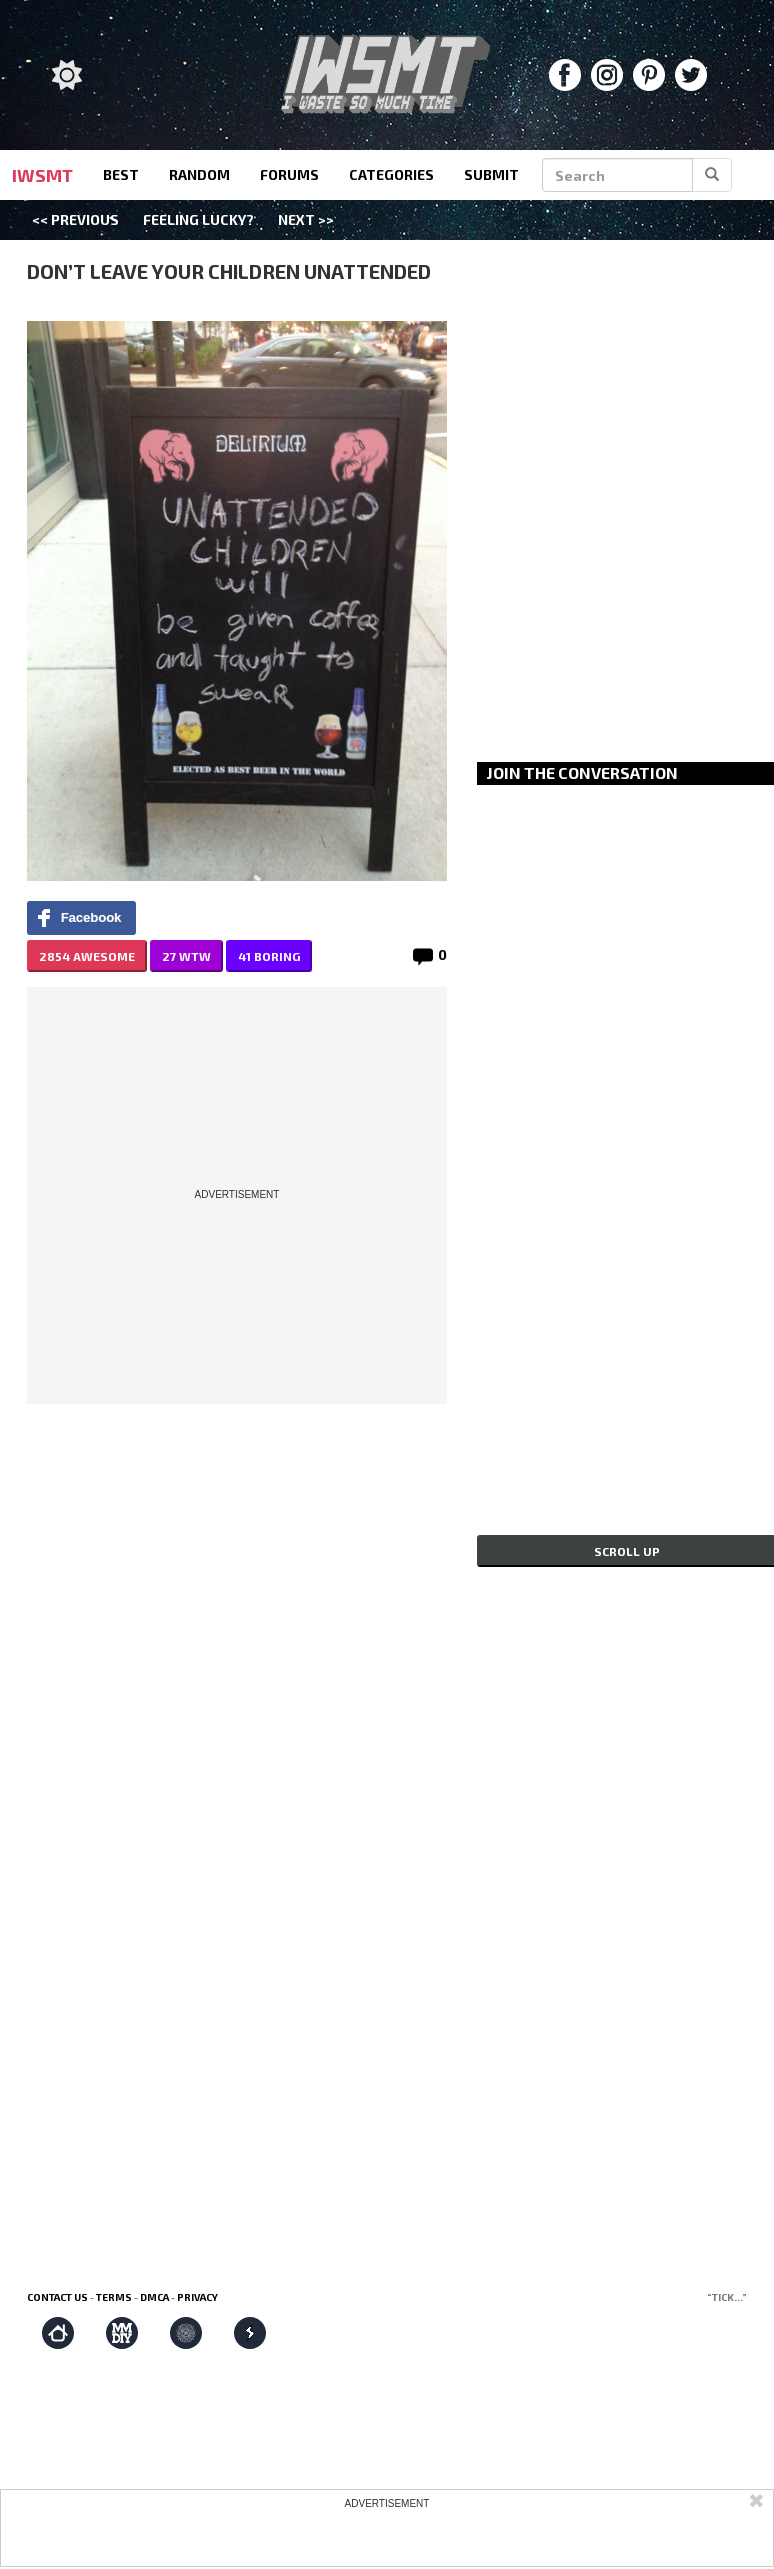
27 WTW (186, 956)
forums (289, 174)
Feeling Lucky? (198, 219)
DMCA (154, 2297)
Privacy (197, 2297)
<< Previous (75, 219)
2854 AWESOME (87, 956)
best (121, 174)
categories (391, 174)
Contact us (57, 2297)
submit (491, 174)
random (199, 174)
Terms (114, 2297)
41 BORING (269, 956)
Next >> (306, 219)
